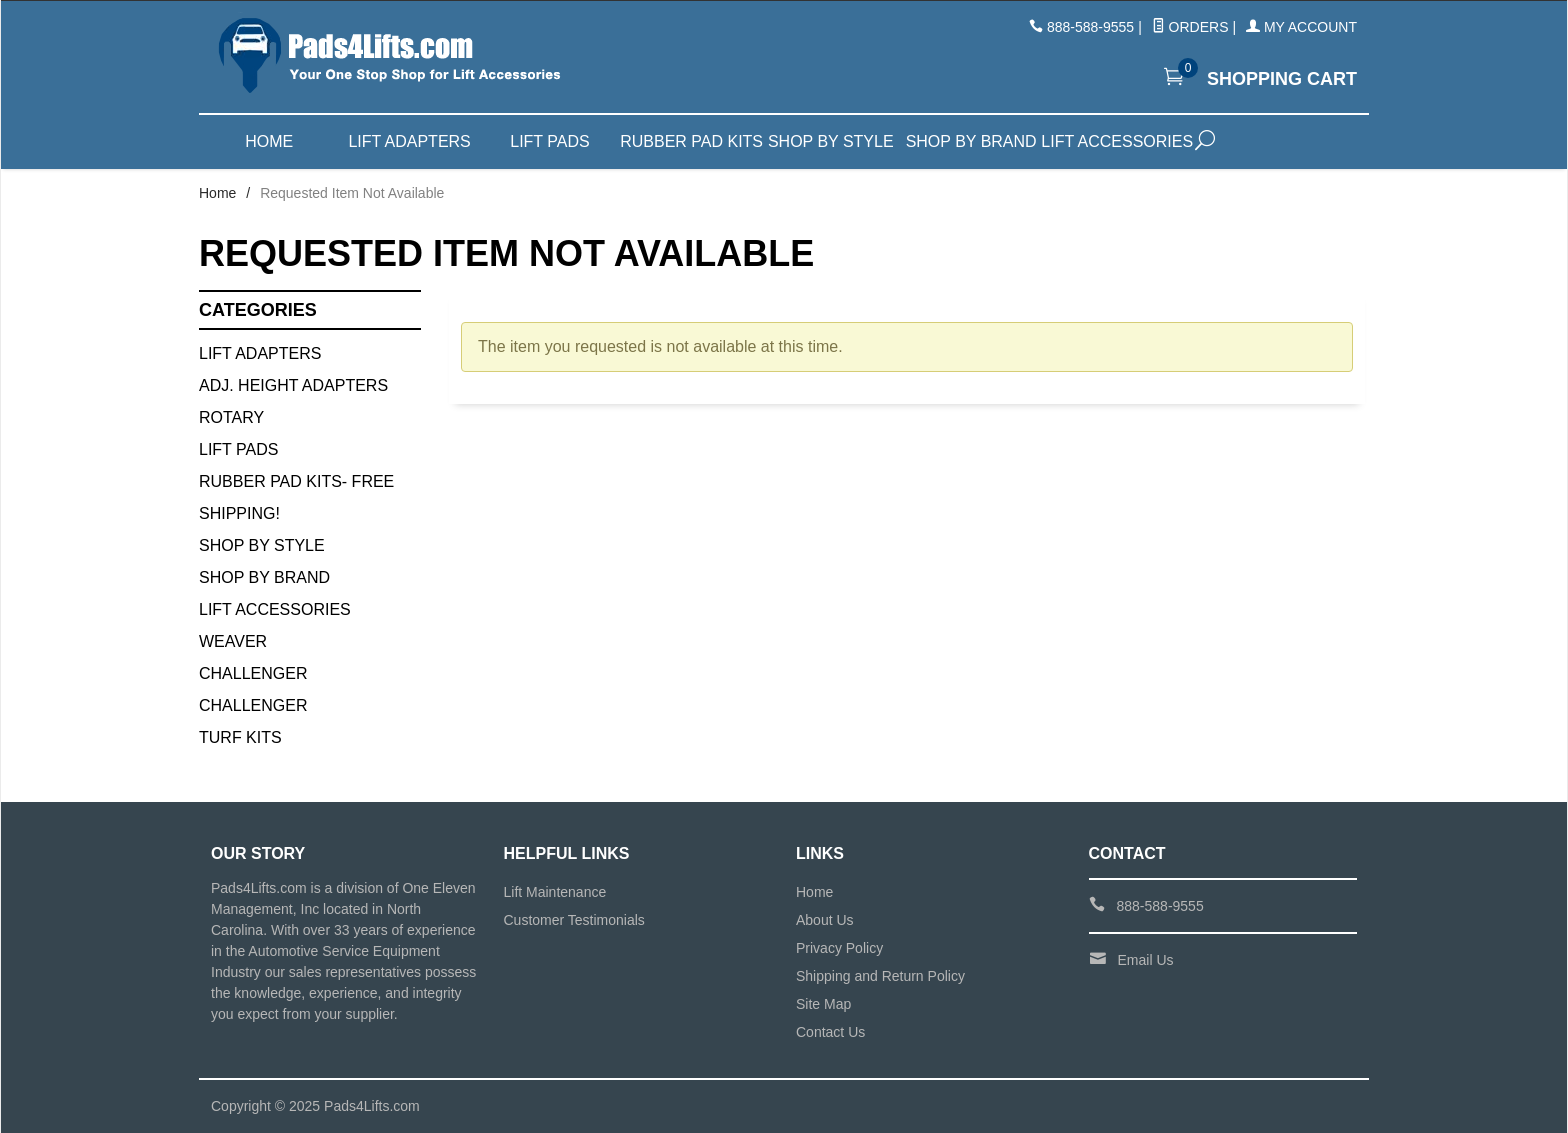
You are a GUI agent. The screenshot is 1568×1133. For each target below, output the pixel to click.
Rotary (231, 417)
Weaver (233, 641)
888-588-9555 (1090, 27)
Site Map (823, 1004)
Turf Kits (240, 737)
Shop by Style (831, 141)
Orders (1190, 27)
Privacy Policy (839, 948)
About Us (825, 920)
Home (269, 141)
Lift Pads (549, 141)
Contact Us (830, 1032)
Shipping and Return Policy (880, 976)
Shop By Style (262, 545)
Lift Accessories (1111, 141)
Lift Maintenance (555, 892)
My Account (1301, 27)
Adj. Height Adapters (293, 385)
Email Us (1146, 960)
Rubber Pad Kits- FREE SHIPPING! (296, 497)
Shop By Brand (264, 577)
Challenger (253, 673)
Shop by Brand (971, 141)
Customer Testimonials (574, 920)
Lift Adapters (409, 141)
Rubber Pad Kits (690, 141)
